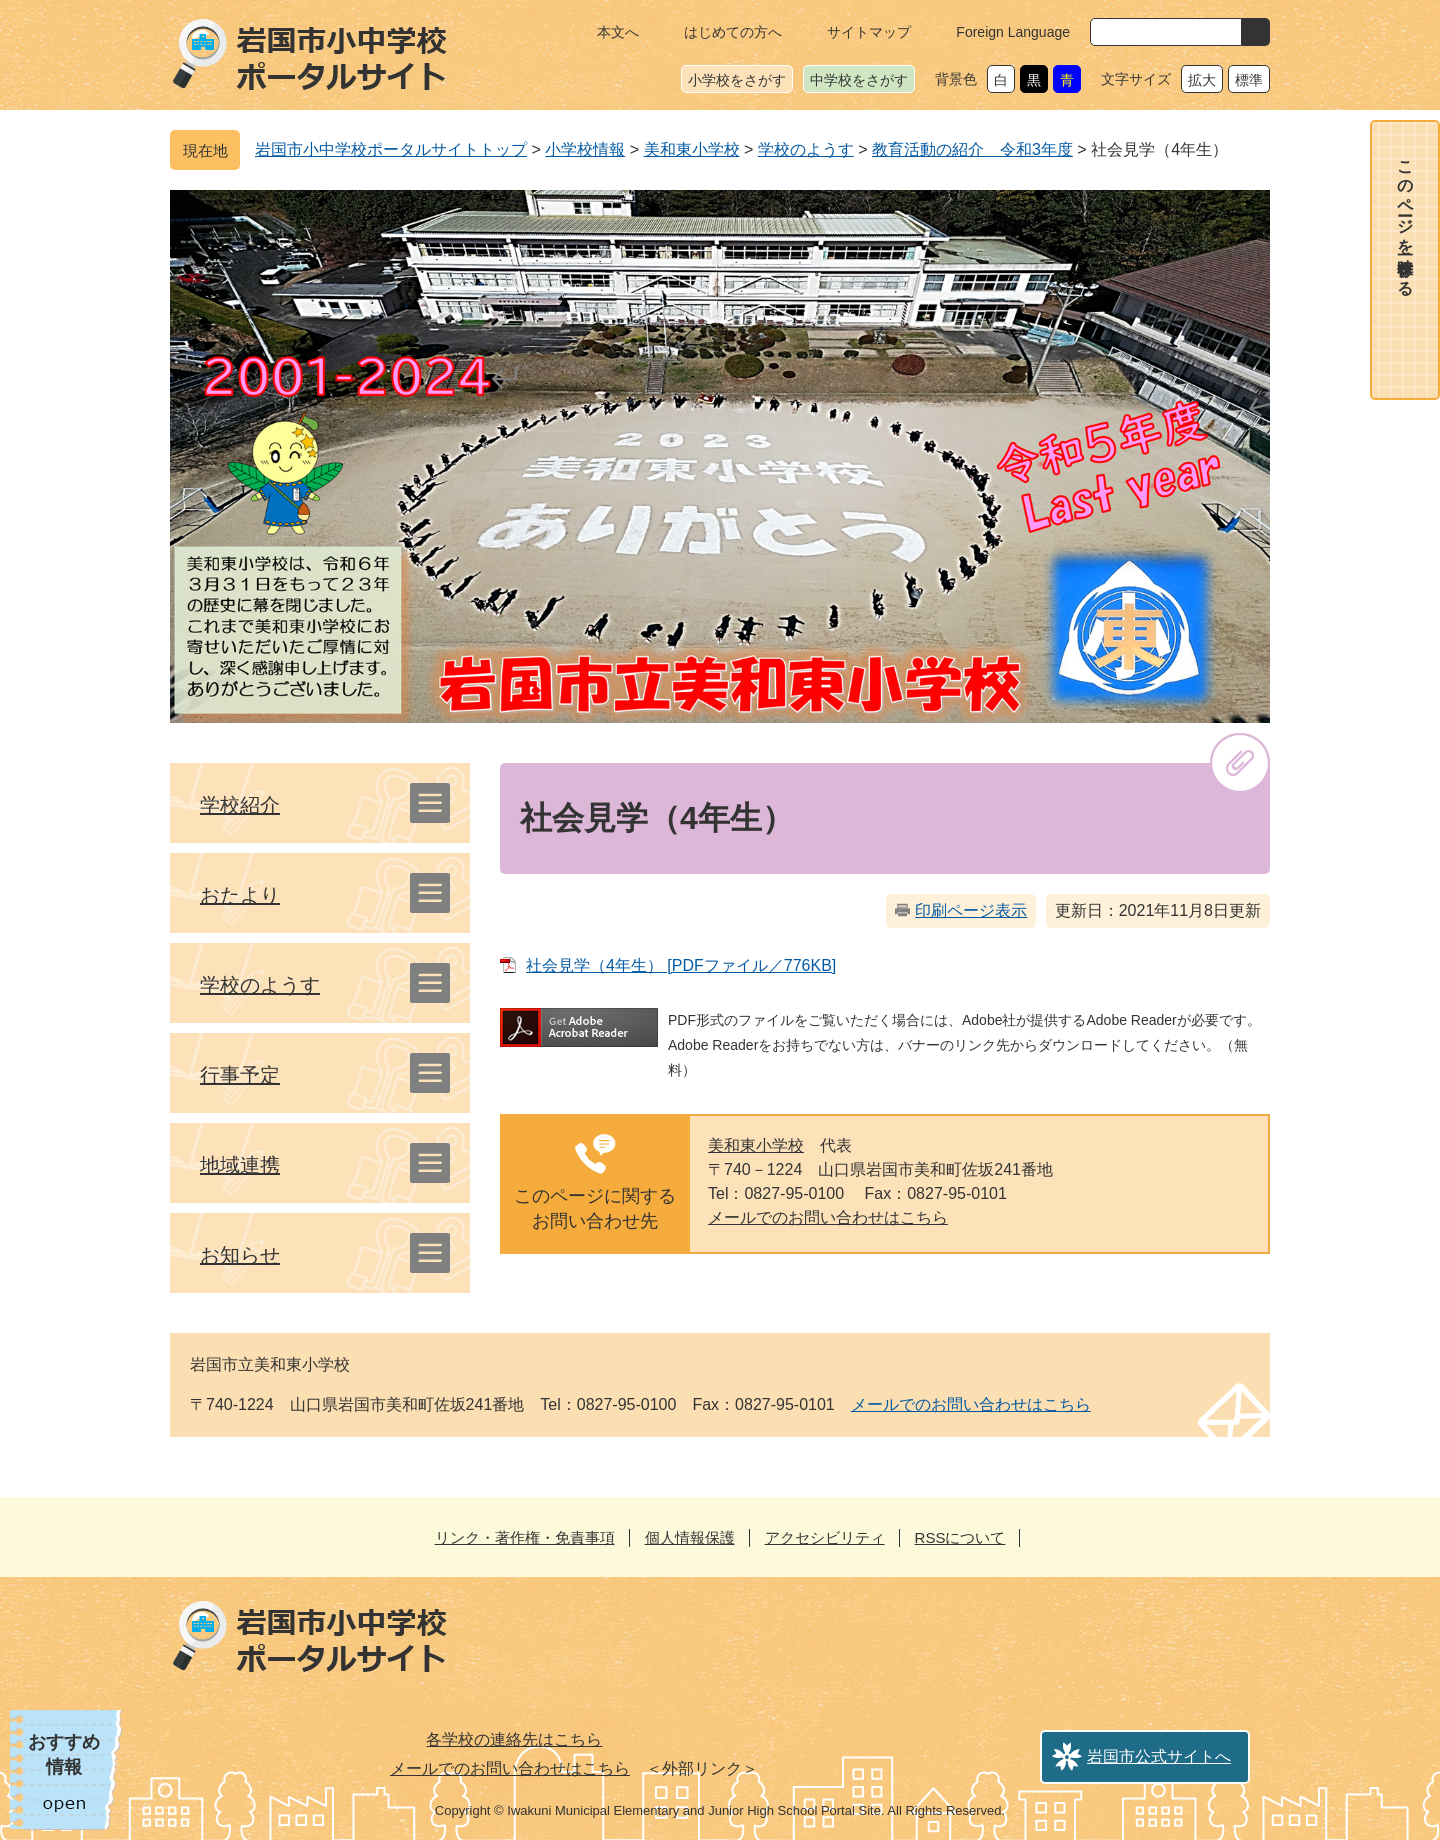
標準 (1249, 80)
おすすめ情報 (64, 1754)
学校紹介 (240, 805)
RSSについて (960, 1537)
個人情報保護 (690, 1537)
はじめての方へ (733, 32)
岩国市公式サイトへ (1159, 1756)
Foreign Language (1013, 32)
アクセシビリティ (825, 1537)
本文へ (618, 32)
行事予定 (240, 1075)
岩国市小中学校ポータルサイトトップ (391, 149)
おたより (240, 895)
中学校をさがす (859, 80)
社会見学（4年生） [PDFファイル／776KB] (681, 965)
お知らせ (240, 1255)
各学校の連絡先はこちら (514, 1739)
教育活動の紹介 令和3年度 (972, 149)
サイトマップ (869, 32)
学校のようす (806, 149)
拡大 (1202, 80)
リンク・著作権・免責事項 (525, 1537)
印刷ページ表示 (971, 910)
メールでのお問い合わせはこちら (828, 1217)
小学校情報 (585, 149)
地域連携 (240, 1165)
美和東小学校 (692, 149)
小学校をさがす (737, 80)
